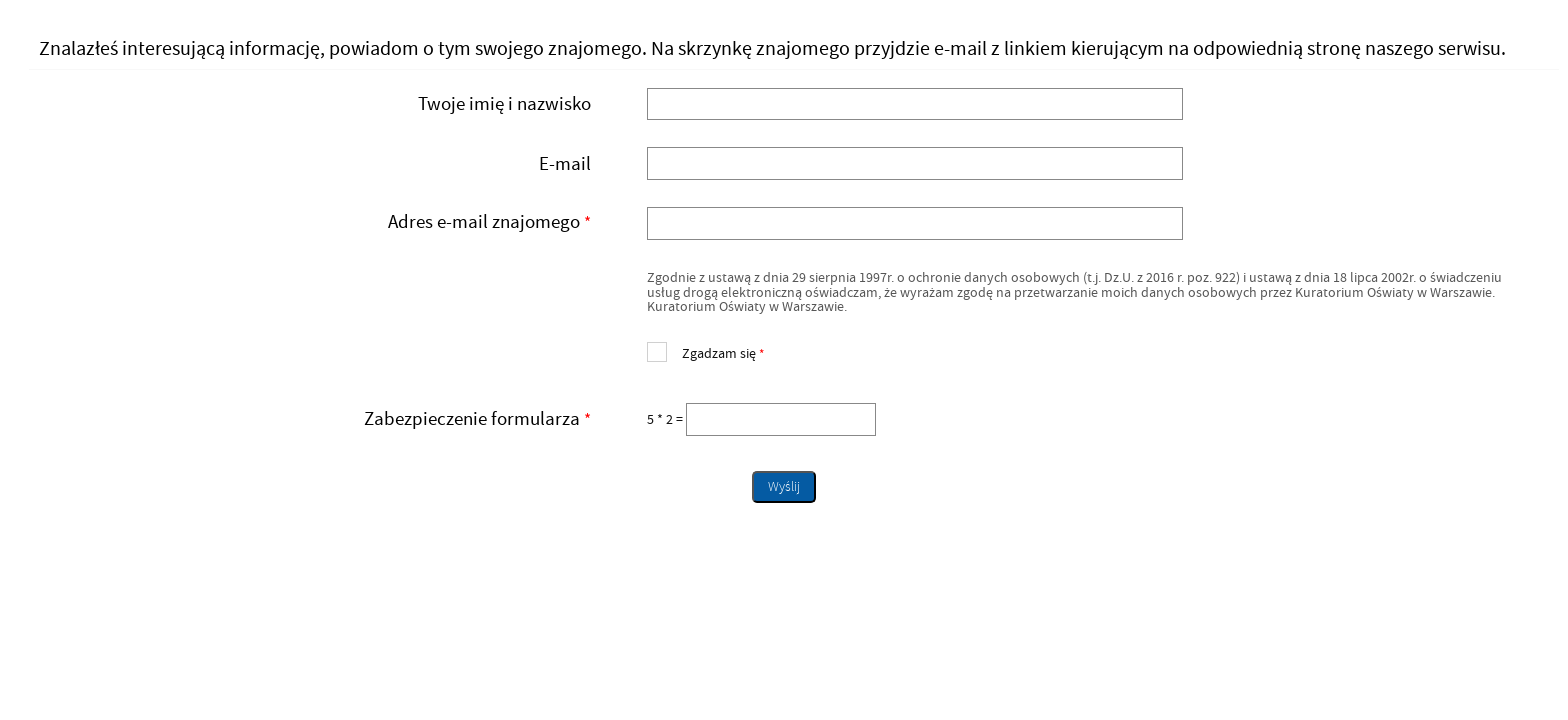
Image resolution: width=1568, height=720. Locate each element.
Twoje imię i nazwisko (504, 104)
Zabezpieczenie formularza (317, 419)
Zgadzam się (705, 351)
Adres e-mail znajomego (317, 223)
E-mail (565, 163)
